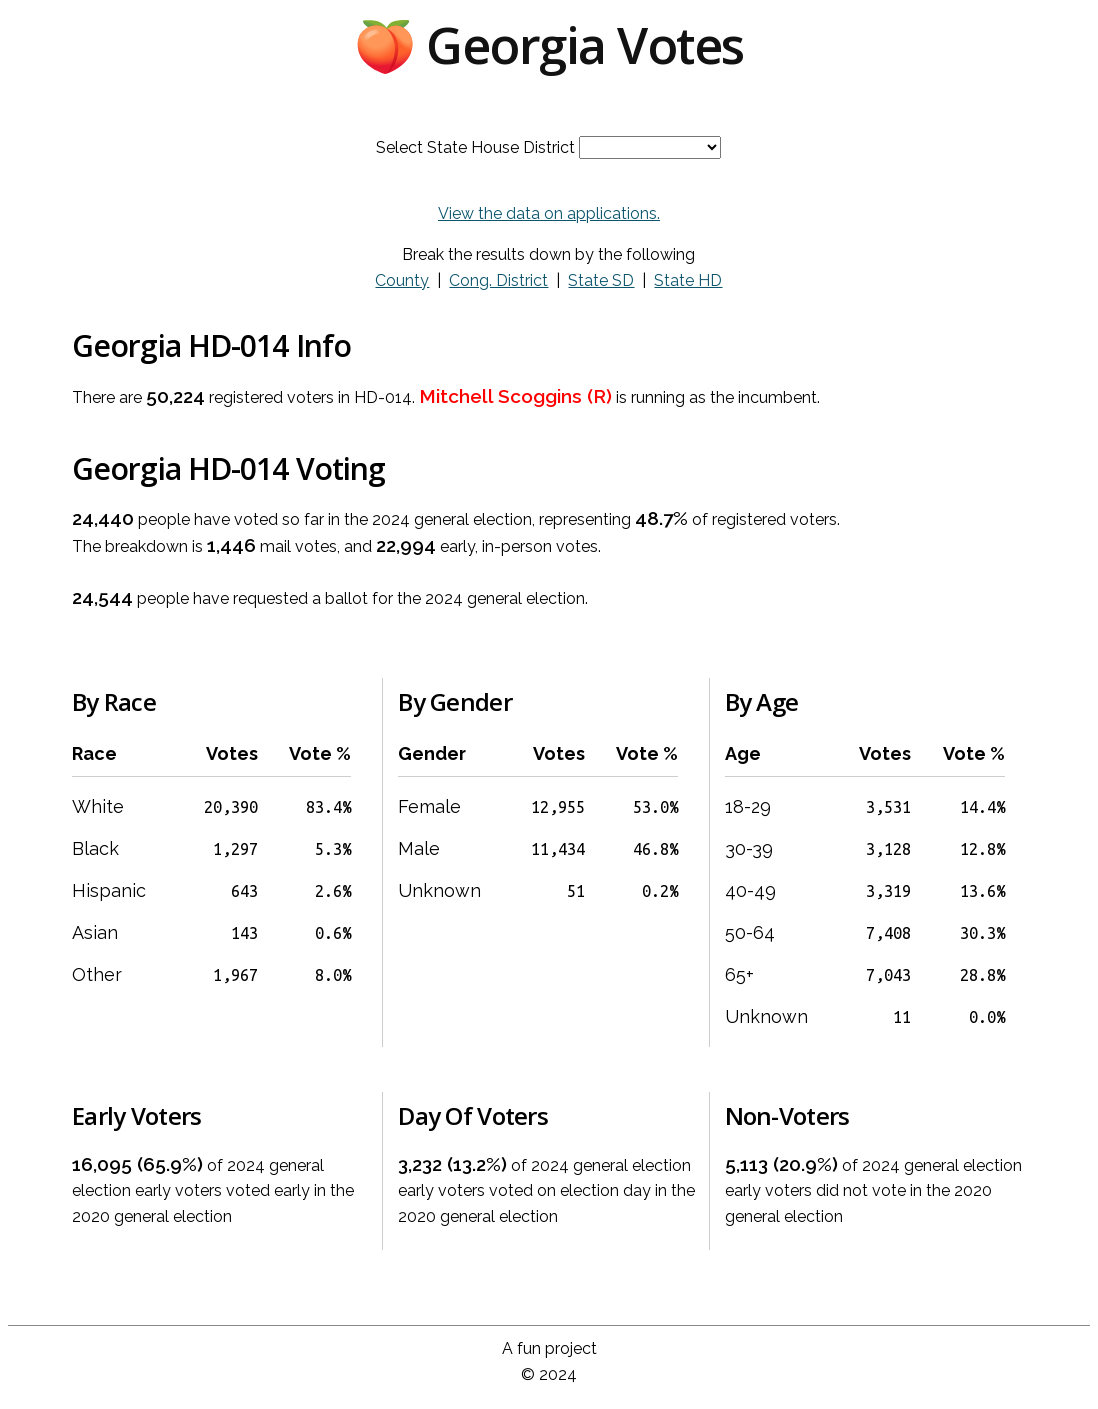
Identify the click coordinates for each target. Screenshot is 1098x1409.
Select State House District (475, 147)
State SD (601, 280)
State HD (688, 280)
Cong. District (498, 280)
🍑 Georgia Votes (549, 45)
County (402, 280)
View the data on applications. (549, 213)
